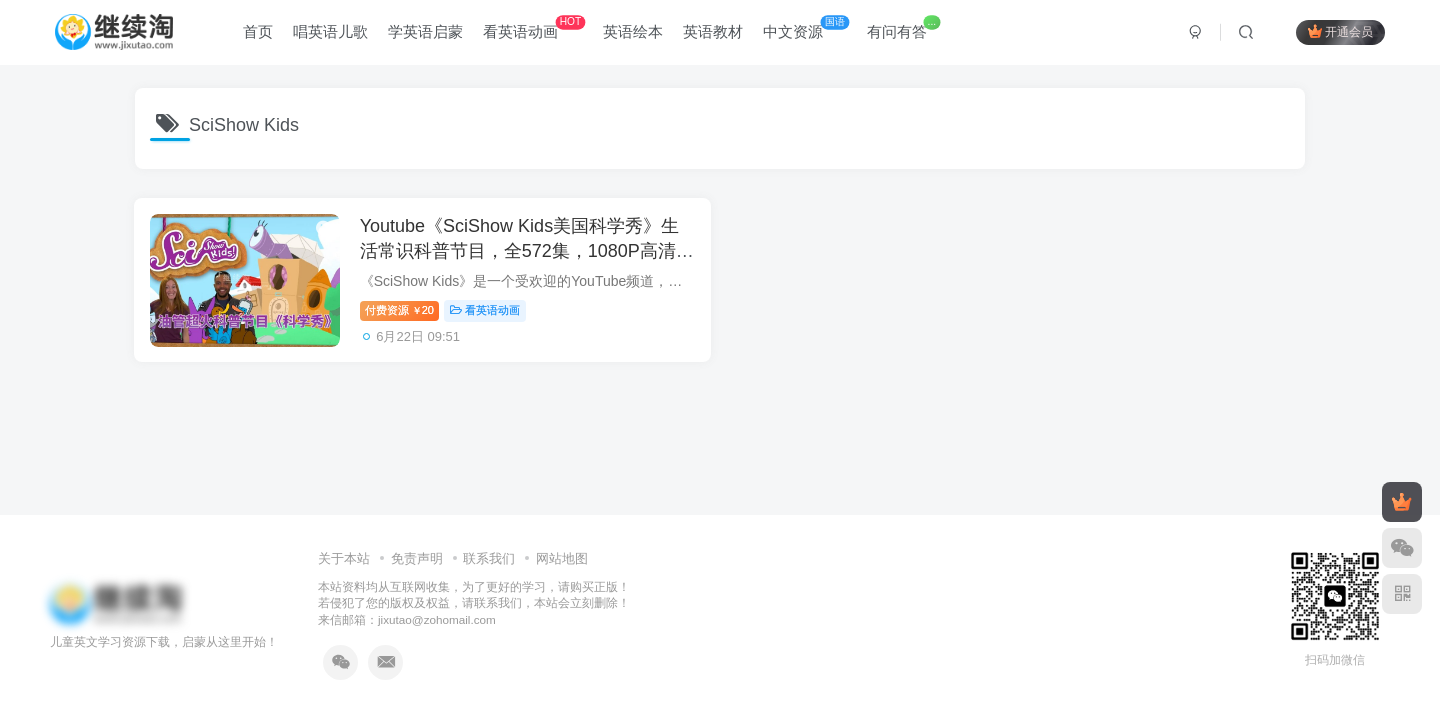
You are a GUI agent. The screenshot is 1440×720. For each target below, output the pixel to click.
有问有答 (903, 29)
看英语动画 (534, 29)
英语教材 (713, 33)
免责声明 (417, 558)
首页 (258, 33)
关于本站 (344, 558)
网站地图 (562, 558)
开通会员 (1340, 32)
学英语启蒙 (425, 33)
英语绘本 (633, 33)
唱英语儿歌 (330, 33)
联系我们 (489, 558)
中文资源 (806, 29)
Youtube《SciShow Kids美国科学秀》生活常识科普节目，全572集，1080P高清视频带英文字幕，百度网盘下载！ (524, 254)
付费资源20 (404, 313)
